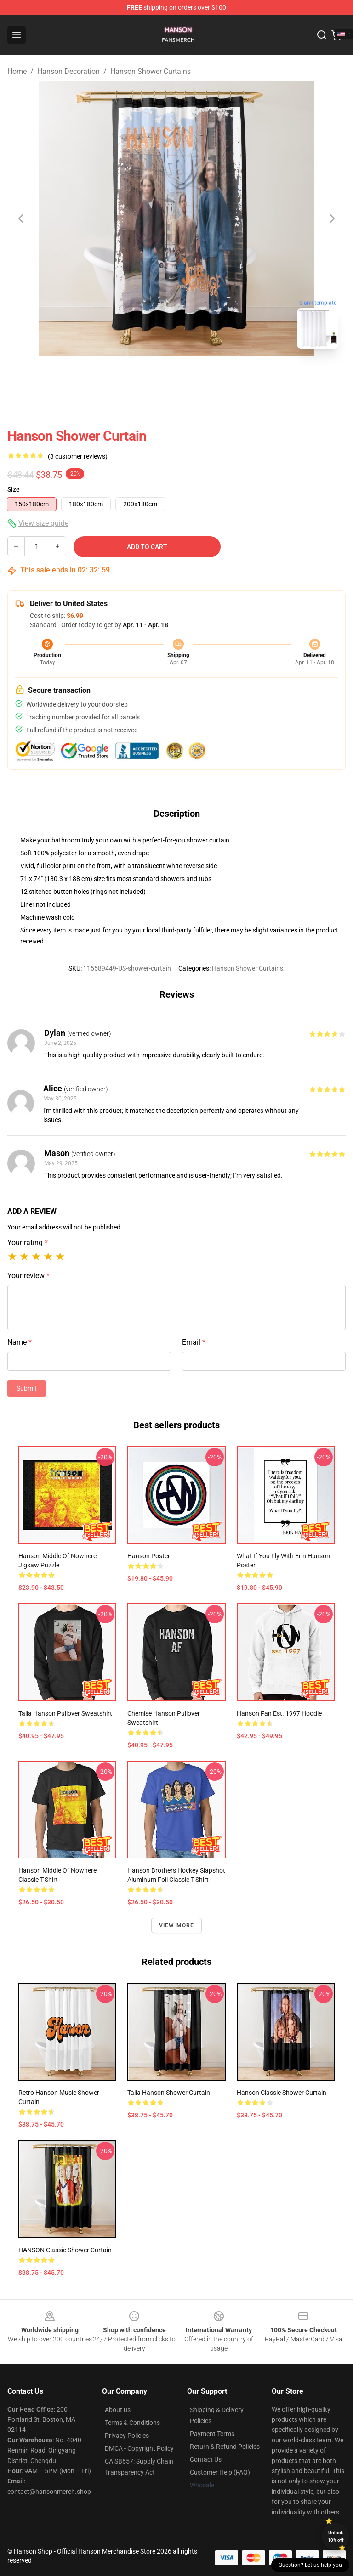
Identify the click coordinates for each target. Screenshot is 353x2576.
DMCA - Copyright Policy (139, 2448)
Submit (27, 1388)
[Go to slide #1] (153, 376)
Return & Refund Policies (225, 2446)
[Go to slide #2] (200, 376)
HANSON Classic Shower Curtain (65, 2250)
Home (17, 71)
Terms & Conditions (132, 2422)
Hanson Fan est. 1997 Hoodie (279, 1713)
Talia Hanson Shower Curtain (168, 2092)
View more (176, 1925)
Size (13, 489)
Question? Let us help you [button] (310, 2565)
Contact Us (206, 2459)
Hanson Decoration (68, 71)
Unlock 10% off (336, 2536)
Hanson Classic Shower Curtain (281, 2092)
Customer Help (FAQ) (220, 2472)
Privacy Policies (127, 2435)
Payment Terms (212, 2433)
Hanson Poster (148, 1556)
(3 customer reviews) (78, 456)
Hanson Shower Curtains (150, 71)
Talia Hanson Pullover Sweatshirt (65, 1713)
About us (118, 2409)
